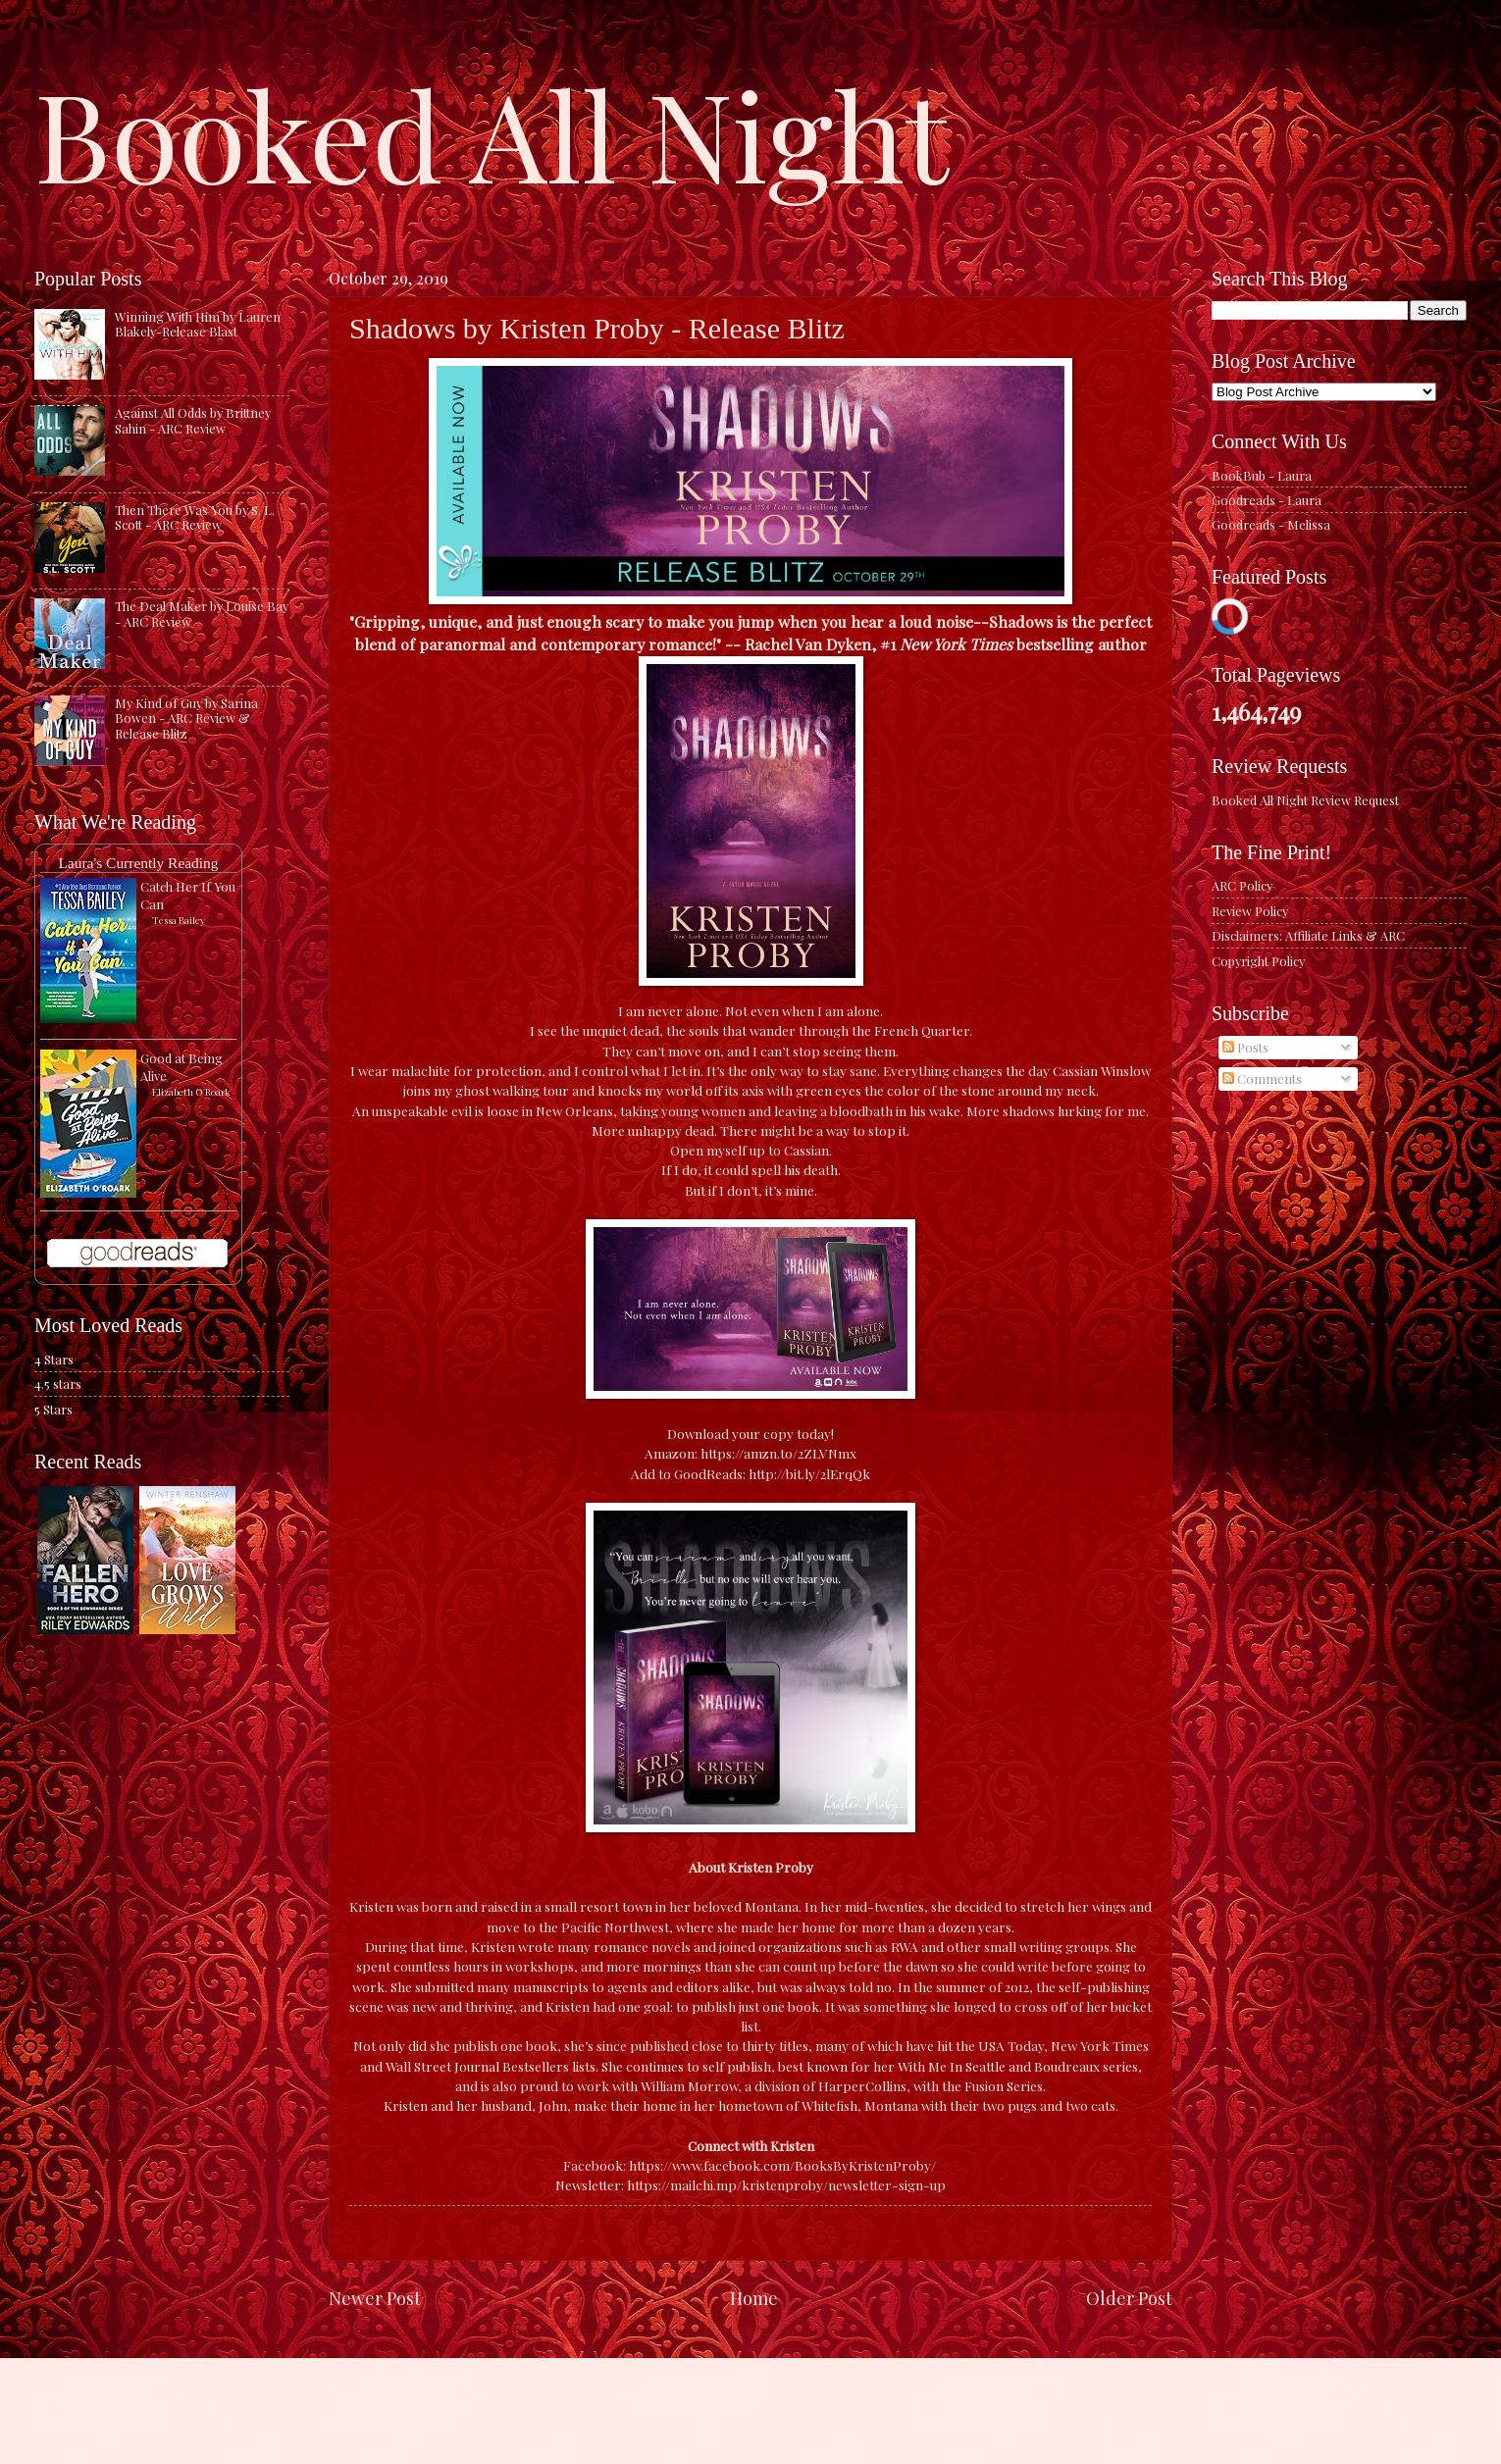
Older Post (1129, 2297)
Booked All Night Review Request (1305, 800)
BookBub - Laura (1262, 475)
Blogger (882, 2425)
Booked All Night (491, 132)
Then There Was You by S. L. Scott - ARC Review (195, 517)
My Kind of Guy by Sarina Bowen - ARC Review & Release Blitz (186, 718)
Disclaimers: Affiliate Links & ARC (1308, 935)
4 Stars (54, 1359)
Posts (1245, 1047)
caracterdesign (739, 2425)
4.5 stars (57, 1383)
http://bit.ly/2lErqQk (809, 1473)
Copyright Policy (1258, 960)
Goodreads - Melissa (1271, 524)
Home (754, 2297)
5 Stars (53, 1409)
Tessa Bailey (178, 920)
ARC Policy (1242, 885)
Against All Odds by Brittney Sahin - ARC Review (193, 420)
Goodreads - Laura (1266, 499)
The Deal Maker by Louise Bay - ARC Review (201, 613)
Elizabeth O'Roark (191, 1092)
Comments (1262, 1078)
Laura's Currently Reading (138, 862)
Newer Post (375, 2297)
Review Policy (1250, 910)
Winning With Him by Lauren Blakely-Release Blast (198, 323)
